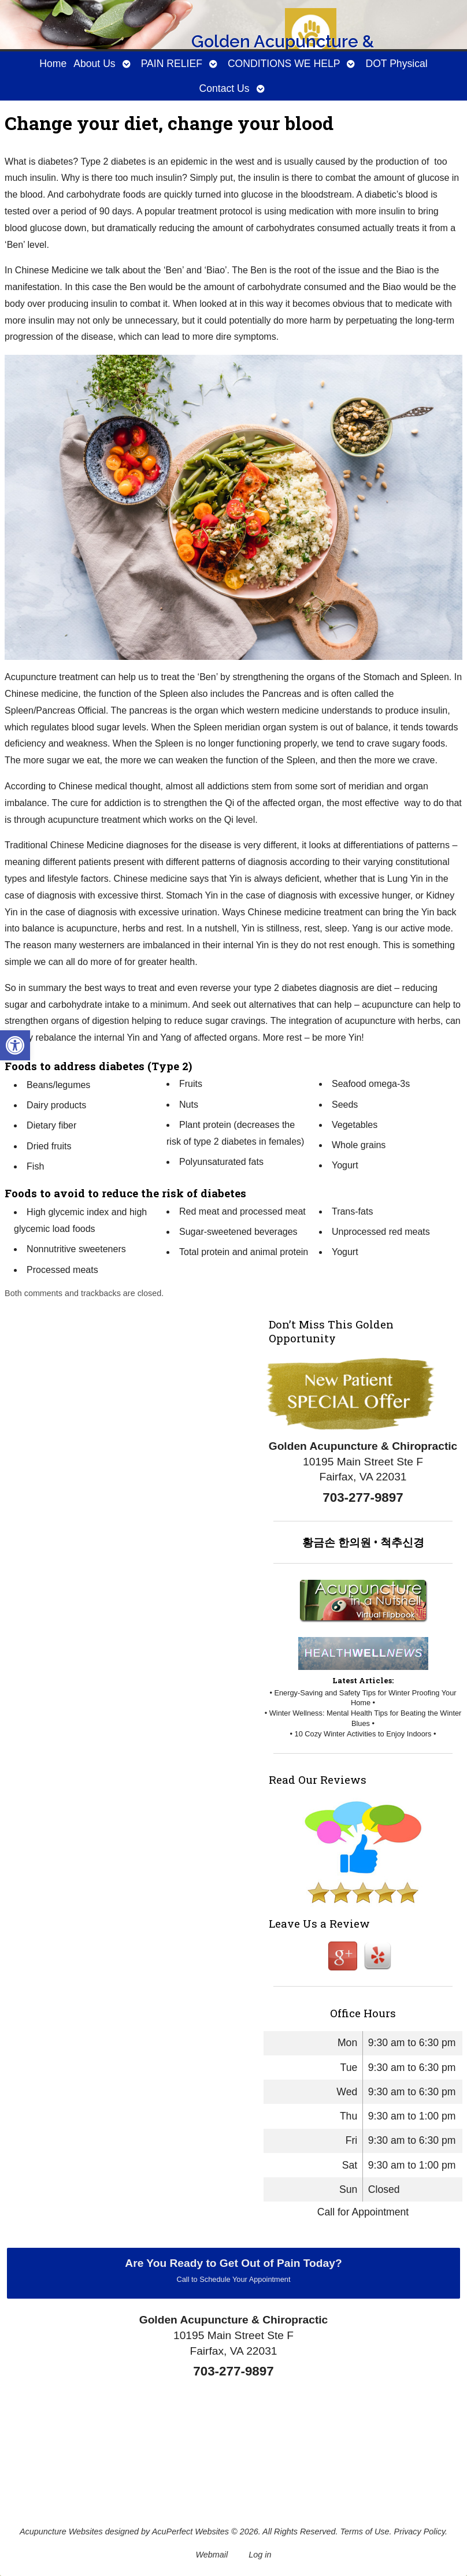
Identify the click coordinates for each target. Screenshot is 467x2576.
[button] (15, 1045)
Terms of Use (365, 2531)
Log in (260, 2554)
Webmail (212, 2554)
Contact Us (224, 88)
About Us (94, 63)
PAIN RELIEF (171, 63)
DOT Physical (396, 63)
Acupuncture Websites (61, 2531)
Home (52, 63)
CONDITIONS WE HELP (284, 63)
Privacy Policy (420, 2531)
